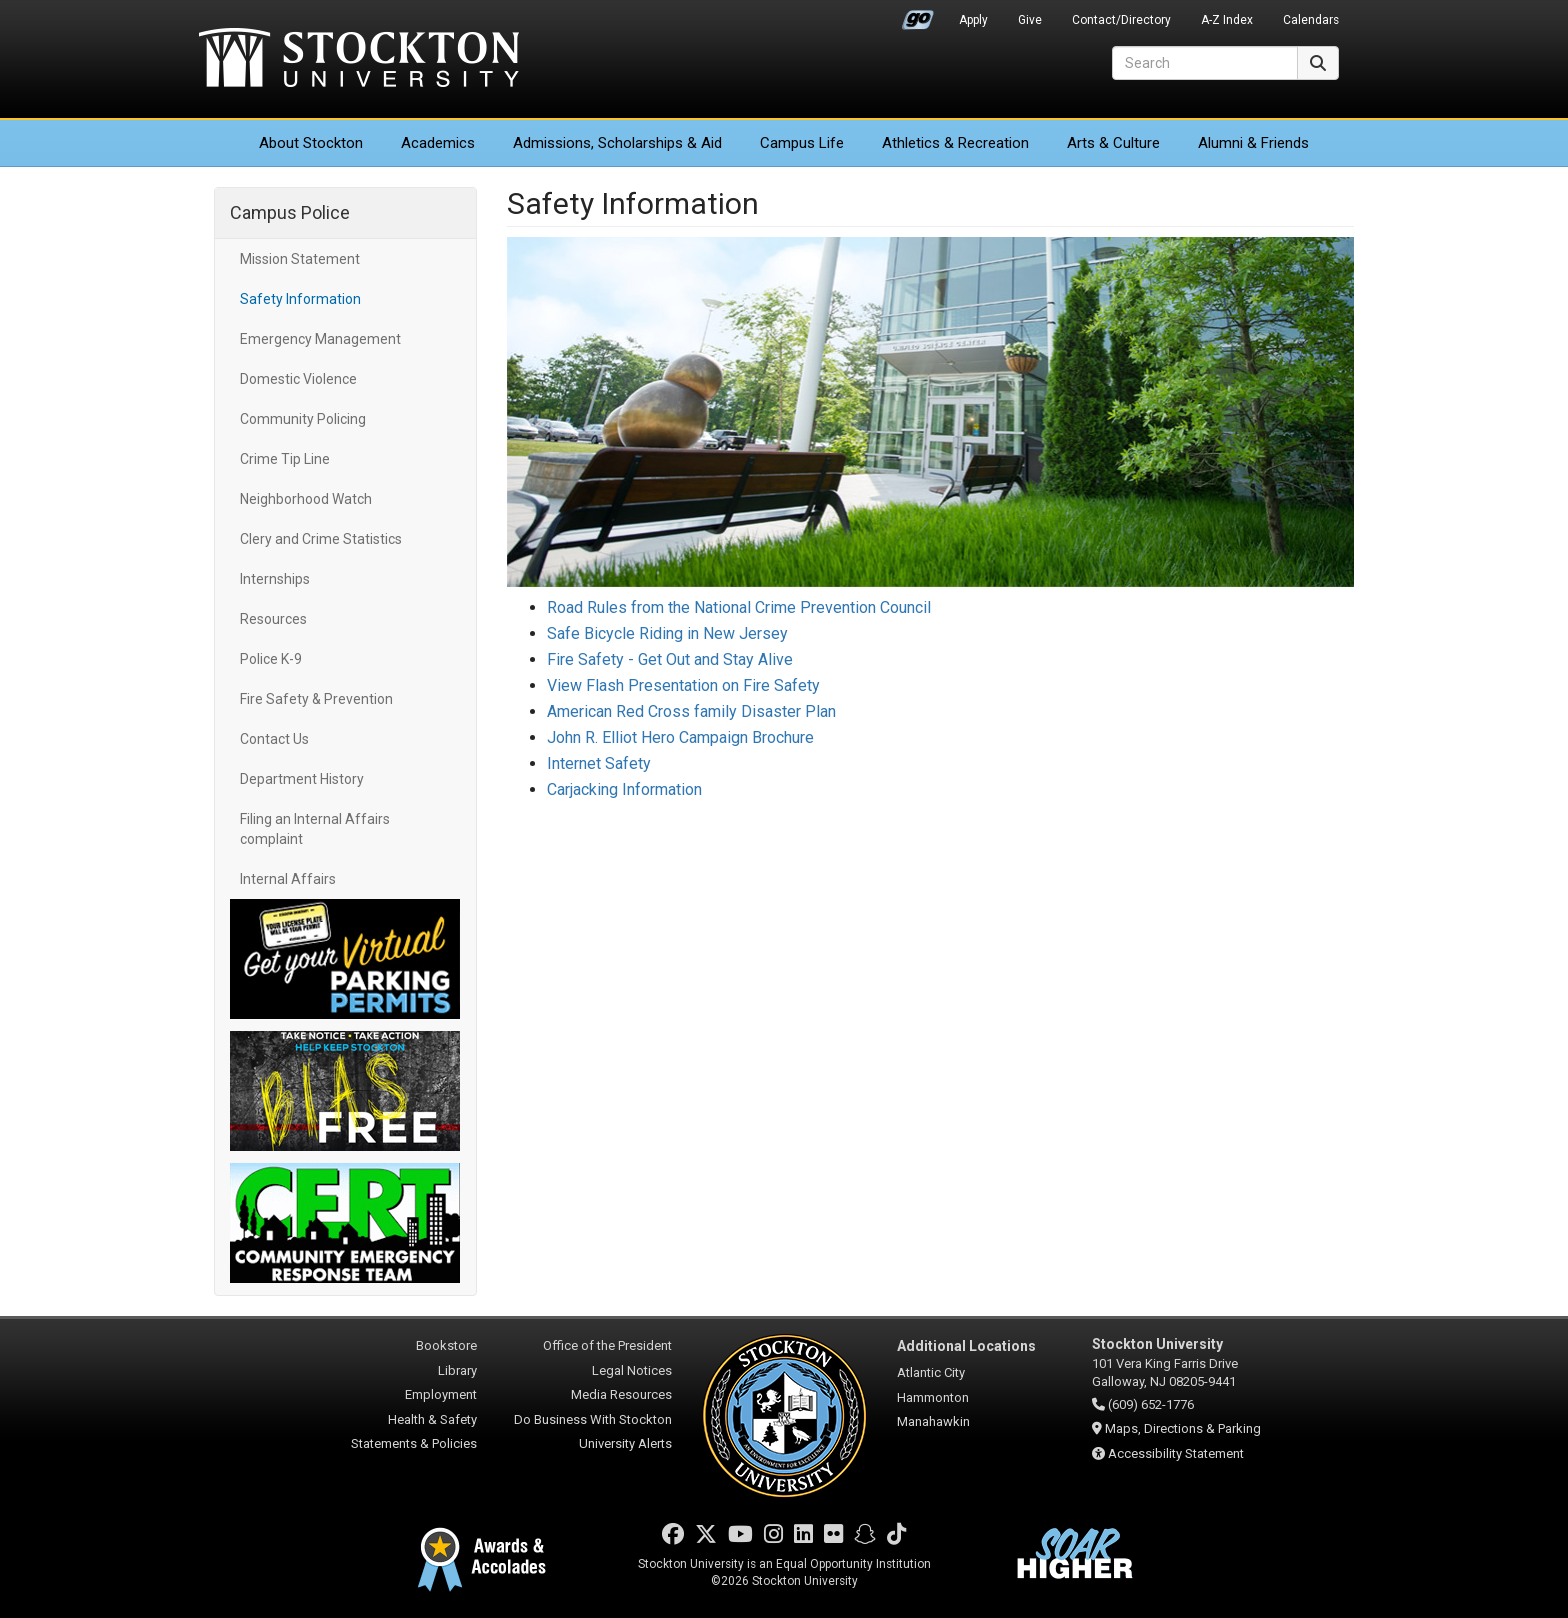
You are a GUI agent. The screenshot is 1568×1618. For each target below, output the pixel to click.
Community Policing (303, 419)
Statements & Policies (414, 1443)
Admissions (617, 143)
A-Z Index (1227, 20)
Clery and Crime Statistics (321, 539)
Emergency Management (320, 339)
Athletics (955, 143)
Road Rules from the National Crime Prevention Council (739, 607)
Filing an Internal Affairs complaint (315, 829)
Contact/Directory (1121, 20)
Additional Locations (966, 1346)
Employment (441, 1394)
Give (1030, 20)
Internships (275, 579)
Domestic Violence (298, 379)
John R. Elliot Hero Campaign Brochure (680, 737)
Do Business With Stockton (593, 1419)
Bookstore (446, 1345)
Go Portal (918, 15)
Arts (1113, 143)
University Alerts (625, 1443)
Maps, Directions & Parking (1183, 1428)
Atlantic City (931, 1372)
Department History (302, 779)
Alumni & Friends (1253, 143)
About (311, 143)
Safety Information (300, 299)
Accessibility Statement (1176, 1453)
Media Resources (621, 1394)
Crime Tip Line (285, 459)
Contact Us (274, 739)
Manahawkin (933, 1421)
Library (457, 1370)
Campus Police (290, 212)
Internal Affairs (288, 879)
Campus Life (802, 143)
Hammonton (933, 1397)
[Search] (1205, 63)
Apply (973, 20)
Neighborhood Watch (306, 499)
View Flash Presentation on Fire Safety (683, 685)
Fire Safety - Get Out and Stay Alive (670, 659)
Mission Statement (300, 259)
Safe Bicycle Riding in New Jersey (667, 633)
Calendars (1311, 20)
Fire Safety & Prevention (316, 699)
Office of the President (607, 1345)
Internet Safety (599, 763)
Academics (438, 143)
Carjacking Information (624, 789)
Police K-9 (271, 659)
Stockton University (359, 60)
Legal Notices (632, 1370)
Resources (273, 619)
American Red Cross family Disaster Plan (691, 711)
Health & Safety (432, 1419)
